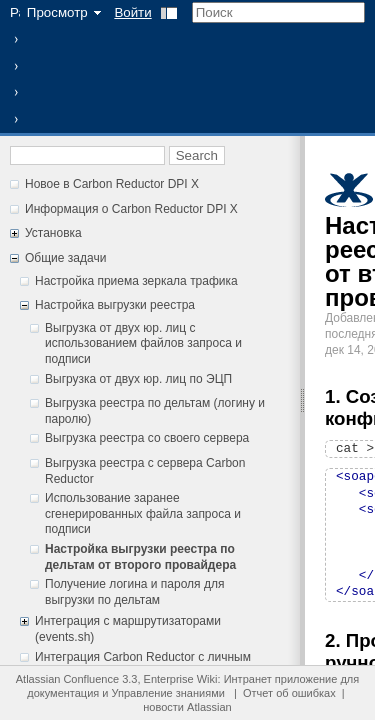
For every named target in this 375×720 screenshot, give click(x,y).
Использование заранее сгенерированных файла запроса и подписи (143, 513)
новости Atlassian (187, 707)
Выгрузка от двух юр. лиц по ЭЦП (138, 379)
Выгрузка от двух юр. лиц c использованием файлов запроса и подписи (143, 343)
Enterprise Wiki (181, 679)
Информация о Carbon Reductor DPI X (131, 209)
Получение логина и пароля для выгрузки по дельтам (134, 592)
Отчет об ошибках (289, 693)
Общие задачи (65, 258)
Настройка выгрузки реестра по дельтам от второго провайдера (140, 557)
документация (63, 693)
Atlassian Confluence (67, 679)
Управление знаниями (168, 693)
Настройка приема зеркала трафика (136, 281)
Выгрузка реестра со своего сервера (147, 438)
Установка (53, 233)
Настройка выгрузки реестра (115, 305)
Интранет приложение (281, 679)
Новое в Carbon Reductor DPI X (112, 184)
